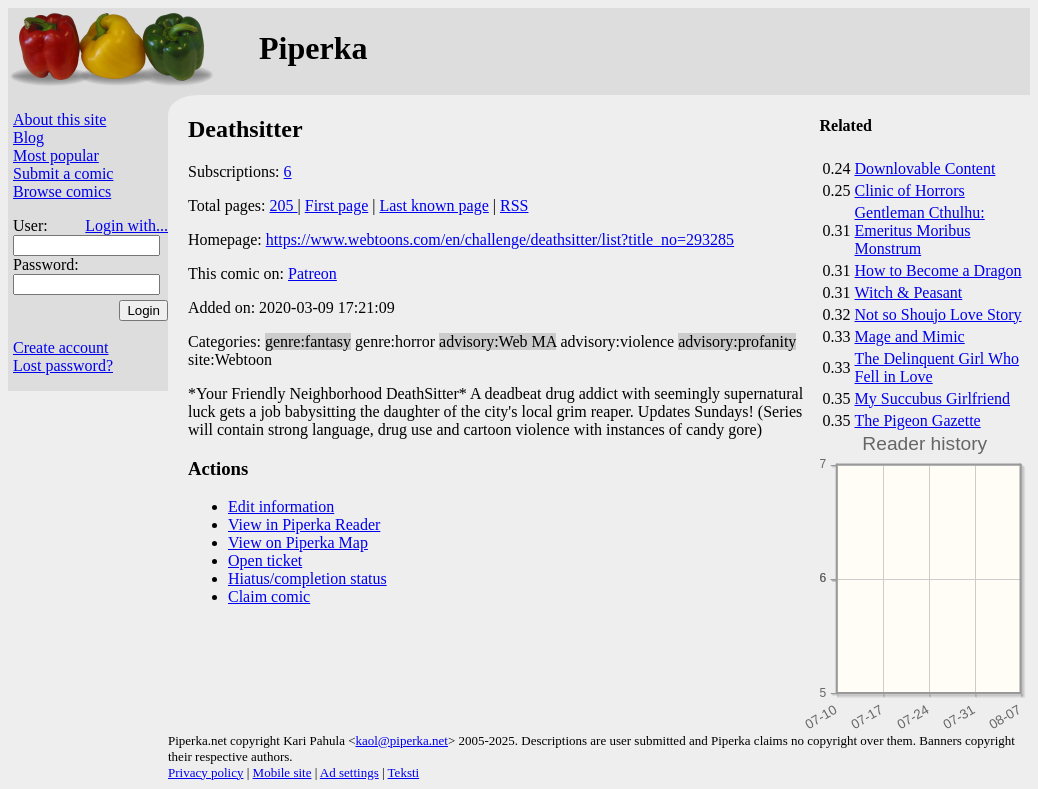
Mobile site (282, 772)
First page (337, 205)
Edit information (281, 506)
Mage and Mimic (910, 336)
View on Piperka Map (298, 542)
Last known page (433, 205)
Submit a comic (63, 173)
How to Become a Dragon (938, 270)
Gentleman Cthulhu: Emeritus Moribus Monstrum (920, 230)
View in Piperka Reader (304, 524)
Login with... (126, 225)
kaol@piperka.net (401, 740)
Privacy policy (205, 772)
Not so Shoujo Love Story (938, 314)
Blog (28, 137)
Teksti (404, 772)
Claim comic (269, 596)
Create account (61, 347)
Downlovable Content (925, 168)
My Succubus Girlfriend (933, 398)
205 (284, 205)
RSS (514, 205)
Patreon (312, 273)
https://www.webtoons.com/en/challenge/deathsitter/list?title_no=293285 (500, 239)
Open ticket (265, 560)
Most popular (56, 155)
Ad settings (349, 772)
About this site (59, 119)
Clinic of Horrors (910, 190)
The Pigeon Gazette (918, 420)
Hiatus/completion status (307, 578)
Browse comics (62, 191)
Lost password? (63, 365)
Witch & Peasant (909, 292)
